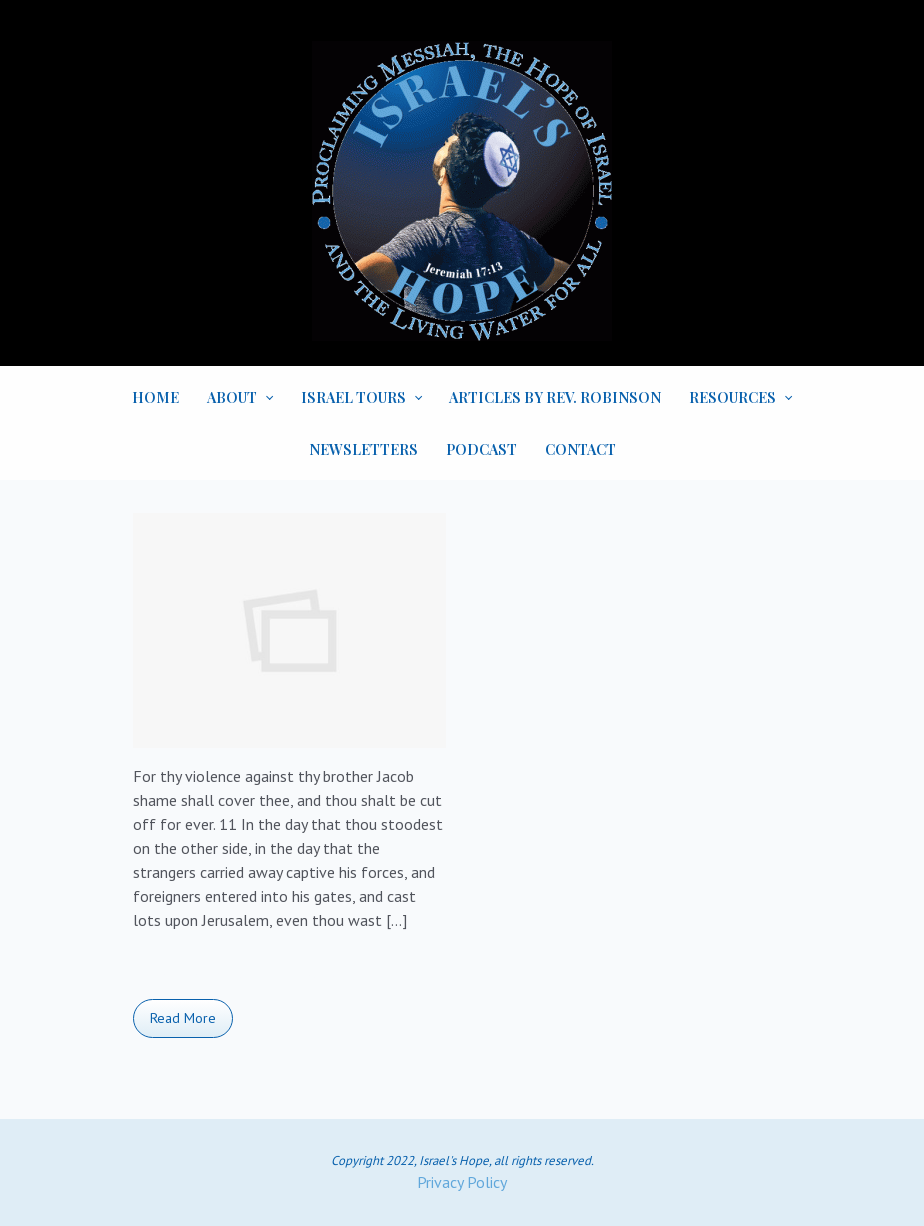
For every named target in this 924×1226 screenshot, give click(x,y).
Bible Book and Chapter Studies (247, 973)
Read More (183, 1018)
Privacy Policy (462, 1182)
